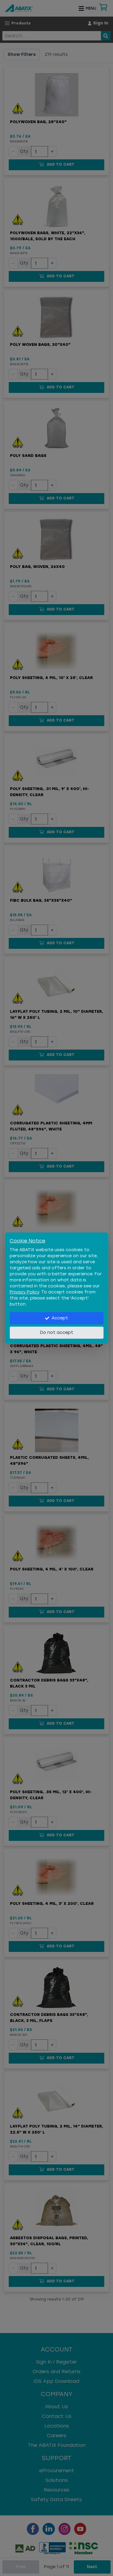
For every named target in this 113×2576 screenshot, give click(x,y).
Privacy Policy (24, 1292)
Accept (56, 1318)
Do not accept (56, 1332)
